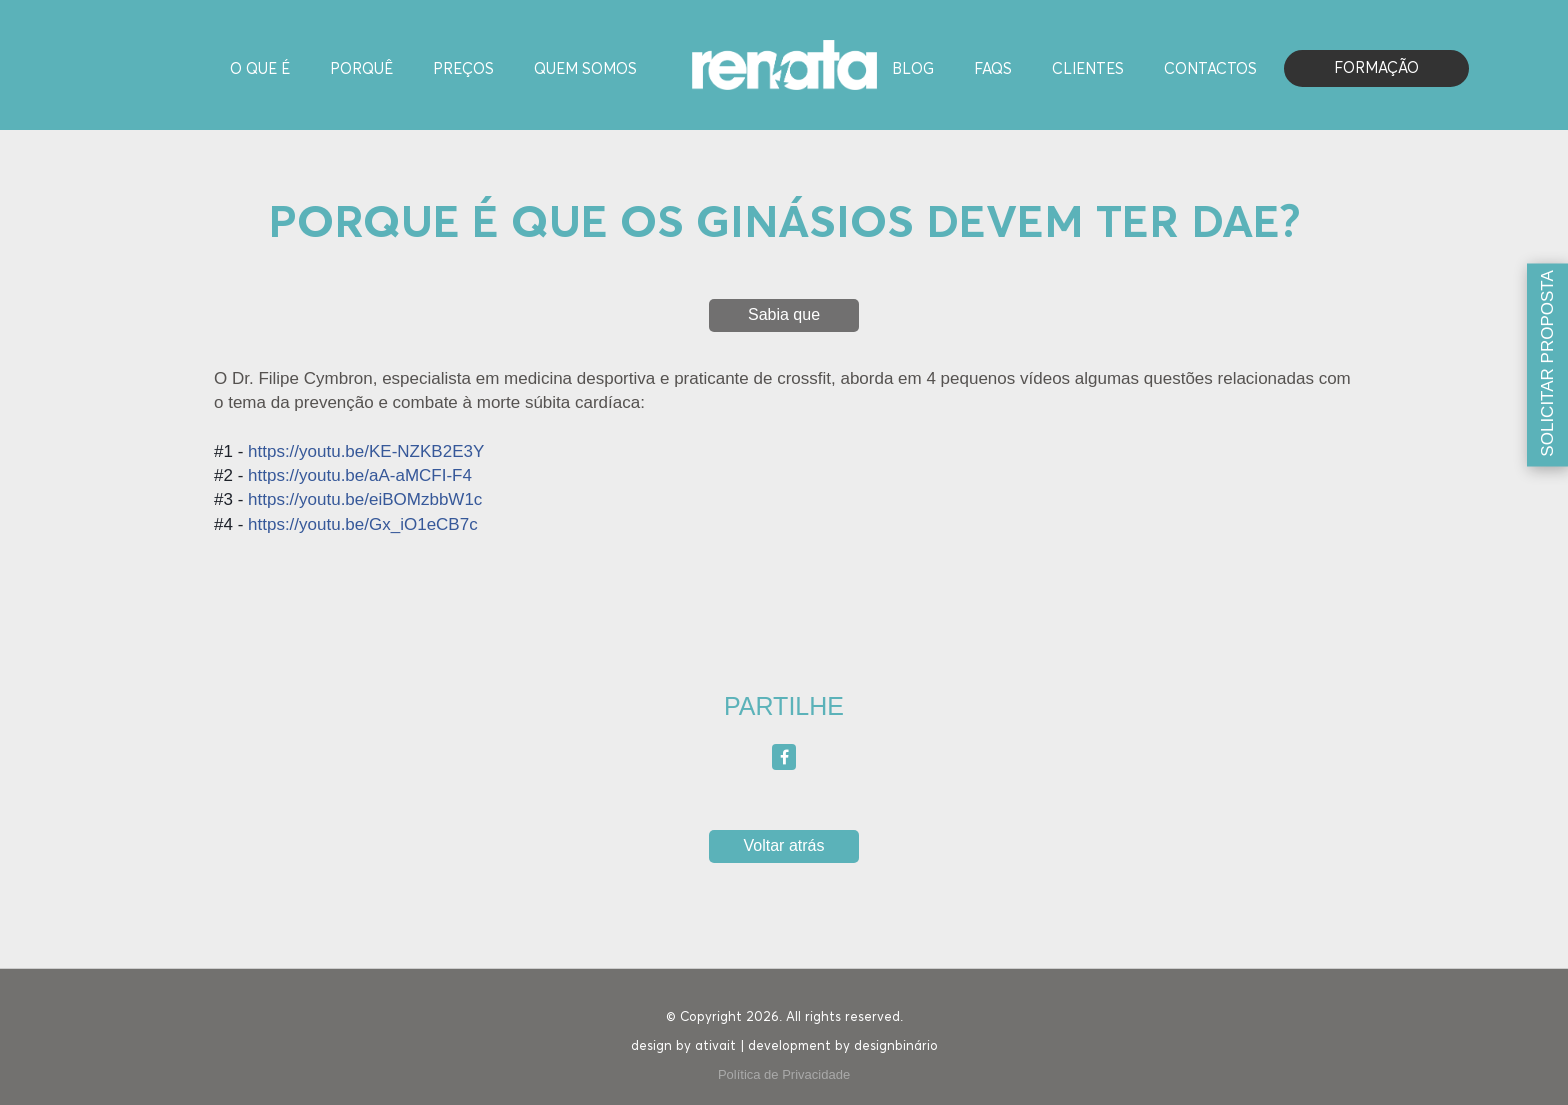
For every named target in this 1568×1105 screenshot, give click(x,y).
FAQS (993, 69)
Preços (463, 69)
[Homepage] (784, 63)
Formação (1376, 68)
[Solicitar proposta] (1547, 364)
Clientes (1088, 69)
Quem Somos (585, 69)
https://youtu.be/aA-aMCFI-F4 (360, 475)
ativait (715, 1046)
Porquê (361, 69)
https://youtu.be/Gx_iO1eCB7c (363, 524)
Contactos (1210, 69)
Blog (913, 69)
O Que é (260, 69)
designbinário (896, 1046)
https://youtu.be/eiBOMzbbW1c (365, 499)
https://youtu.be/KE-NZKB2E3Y (366, 451)
